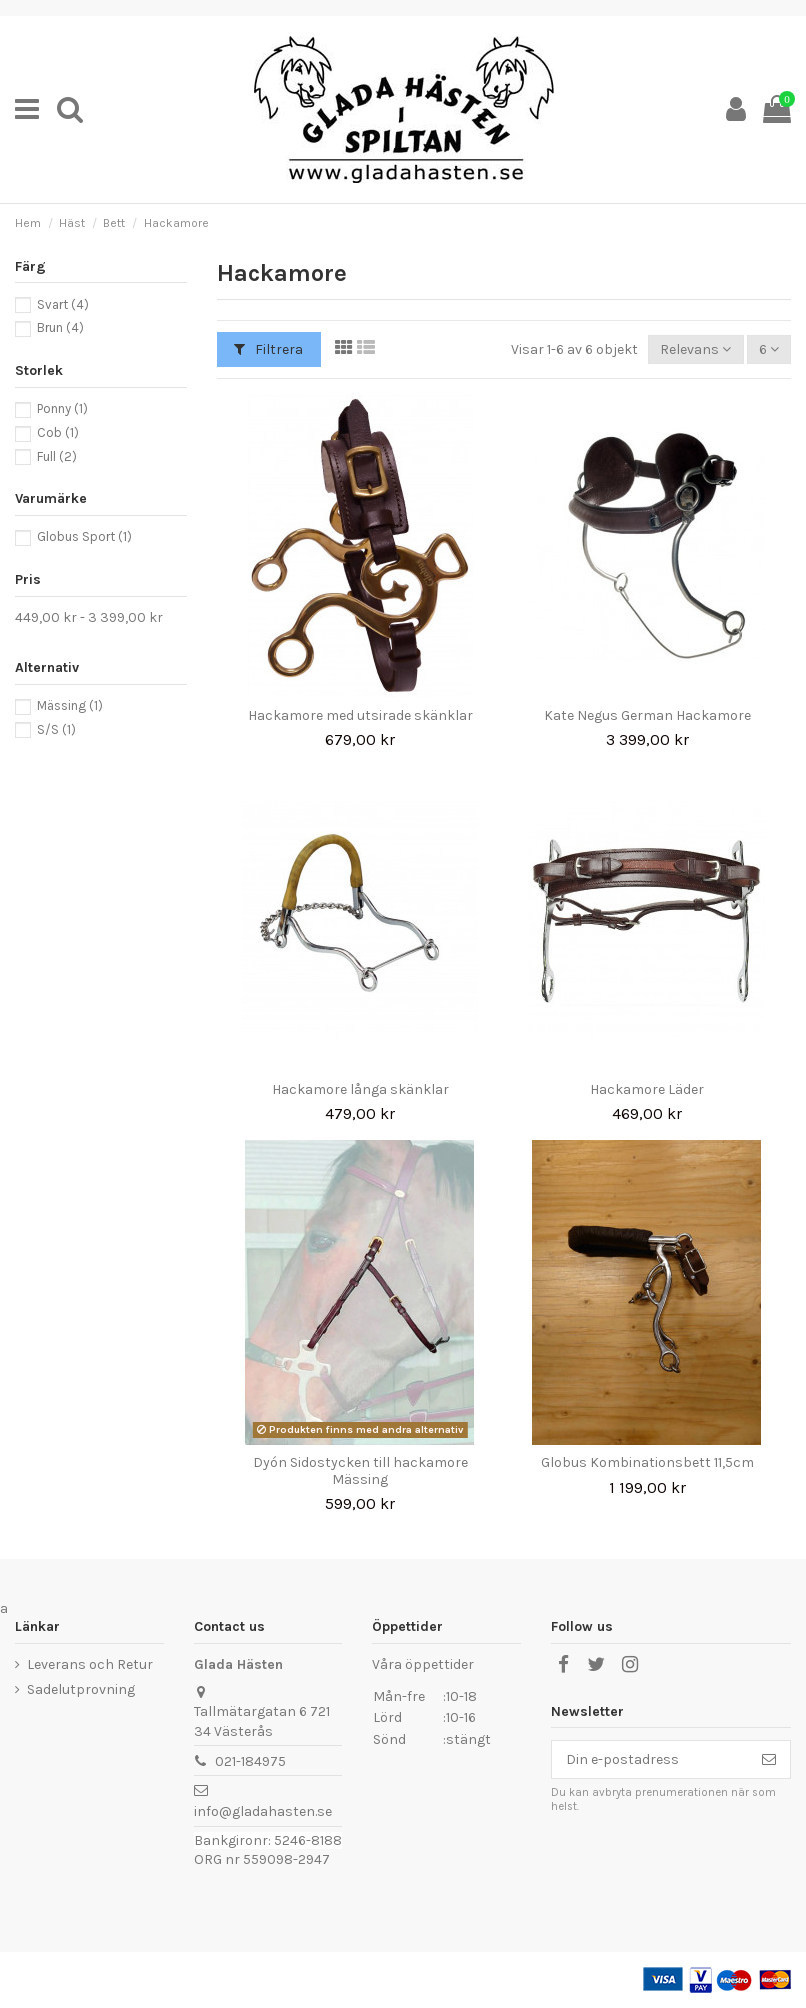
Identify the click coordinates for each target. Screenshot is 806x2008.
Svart (63, 304)
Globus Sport (84, 536)
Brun (60, 327)
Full (57, 456)
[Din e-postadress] (650, 1760)
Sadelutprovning (81, 1689)
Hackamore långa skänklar (360, 1089)
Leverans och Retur (90, 1664)
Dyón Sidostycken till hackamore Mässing (360, 1471)
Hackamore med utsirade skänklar (360, 715)
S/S (56, 729)
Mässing (70, 705)
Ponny (62, 408)
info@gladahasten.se (263, 1811)
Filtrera (268, 349)
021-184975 (250, 1761)
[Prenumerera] (769, 1760)
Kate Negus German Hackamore (647, 715)
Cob (58, 432)
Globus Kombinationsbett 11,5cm (647, 1462)
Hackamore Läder (647, 1089)
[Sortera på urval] (695, 349)
